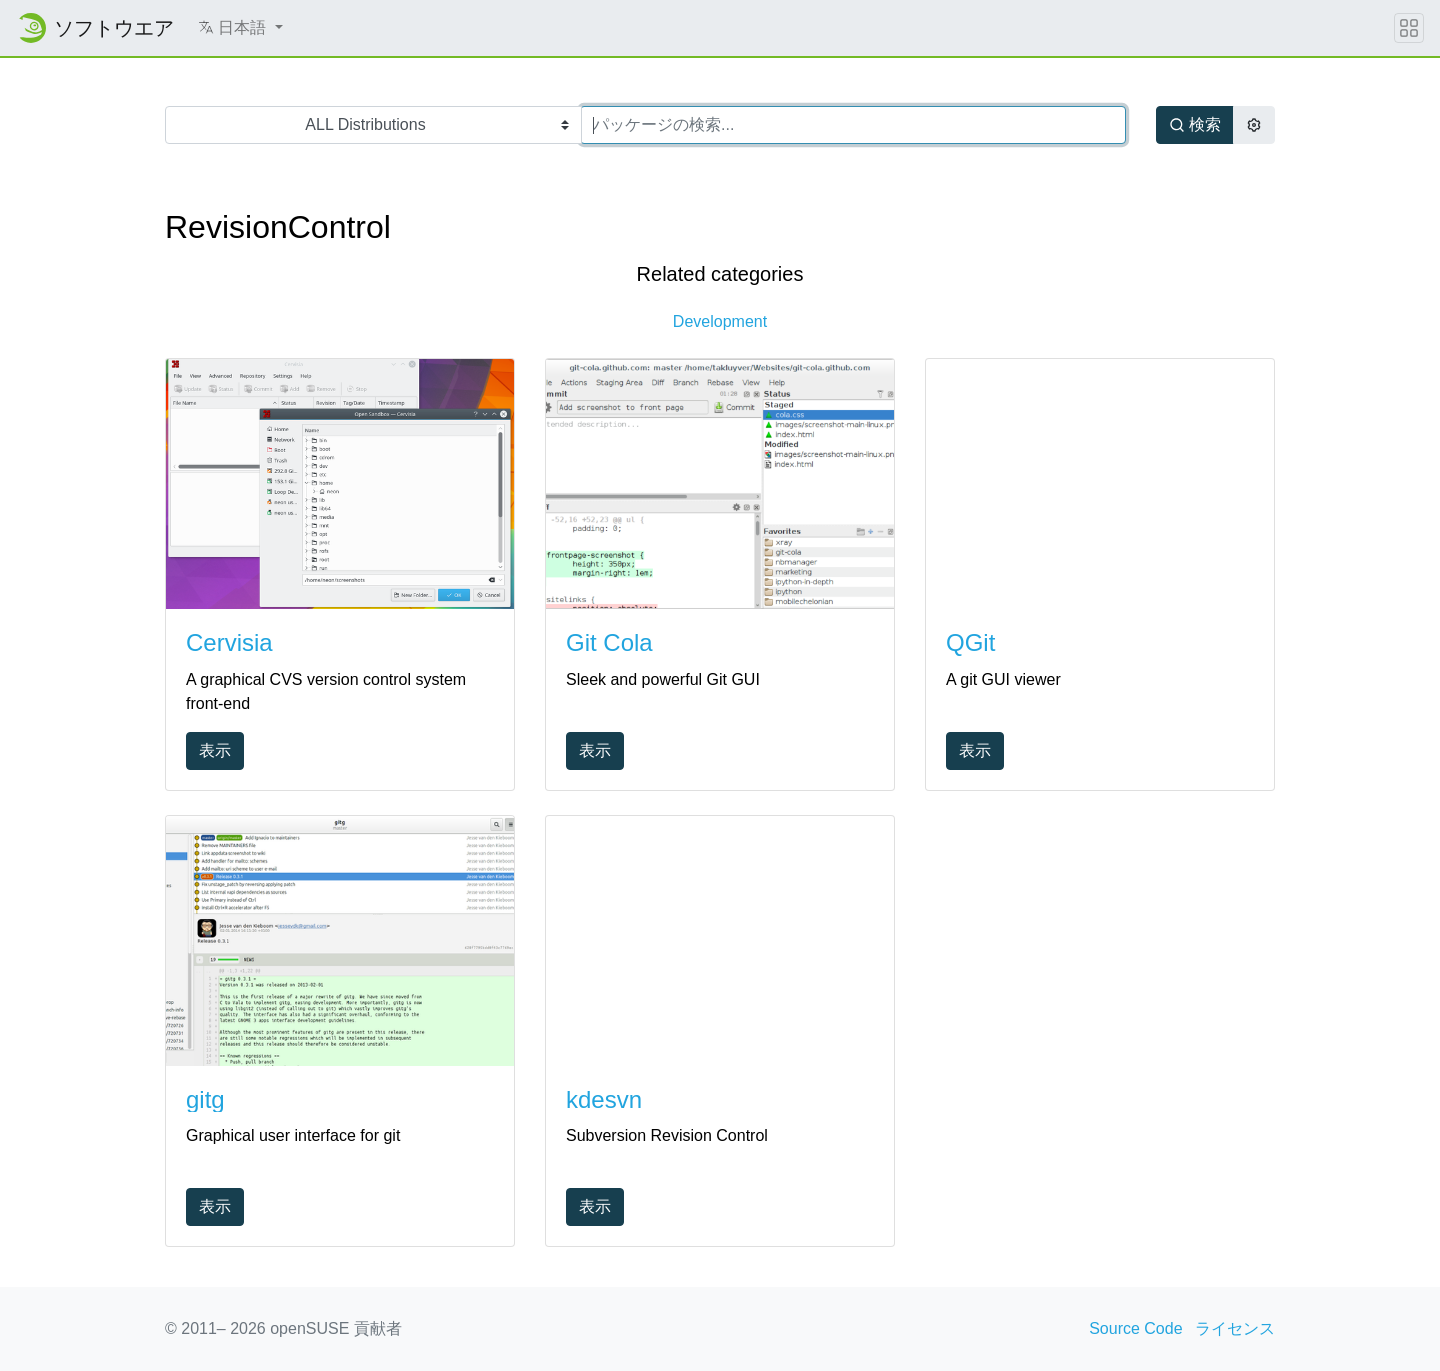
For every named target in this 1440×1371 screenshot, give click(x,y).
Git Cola (609, 642)
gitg (205, 1099)
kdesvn (604, 1099)
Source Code (1135, 1328)
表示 (215, 750)
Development (720, 321)
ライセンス (1235, 1328)
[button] (240, 28)
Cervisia (229, 642)
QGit (970, 642)
